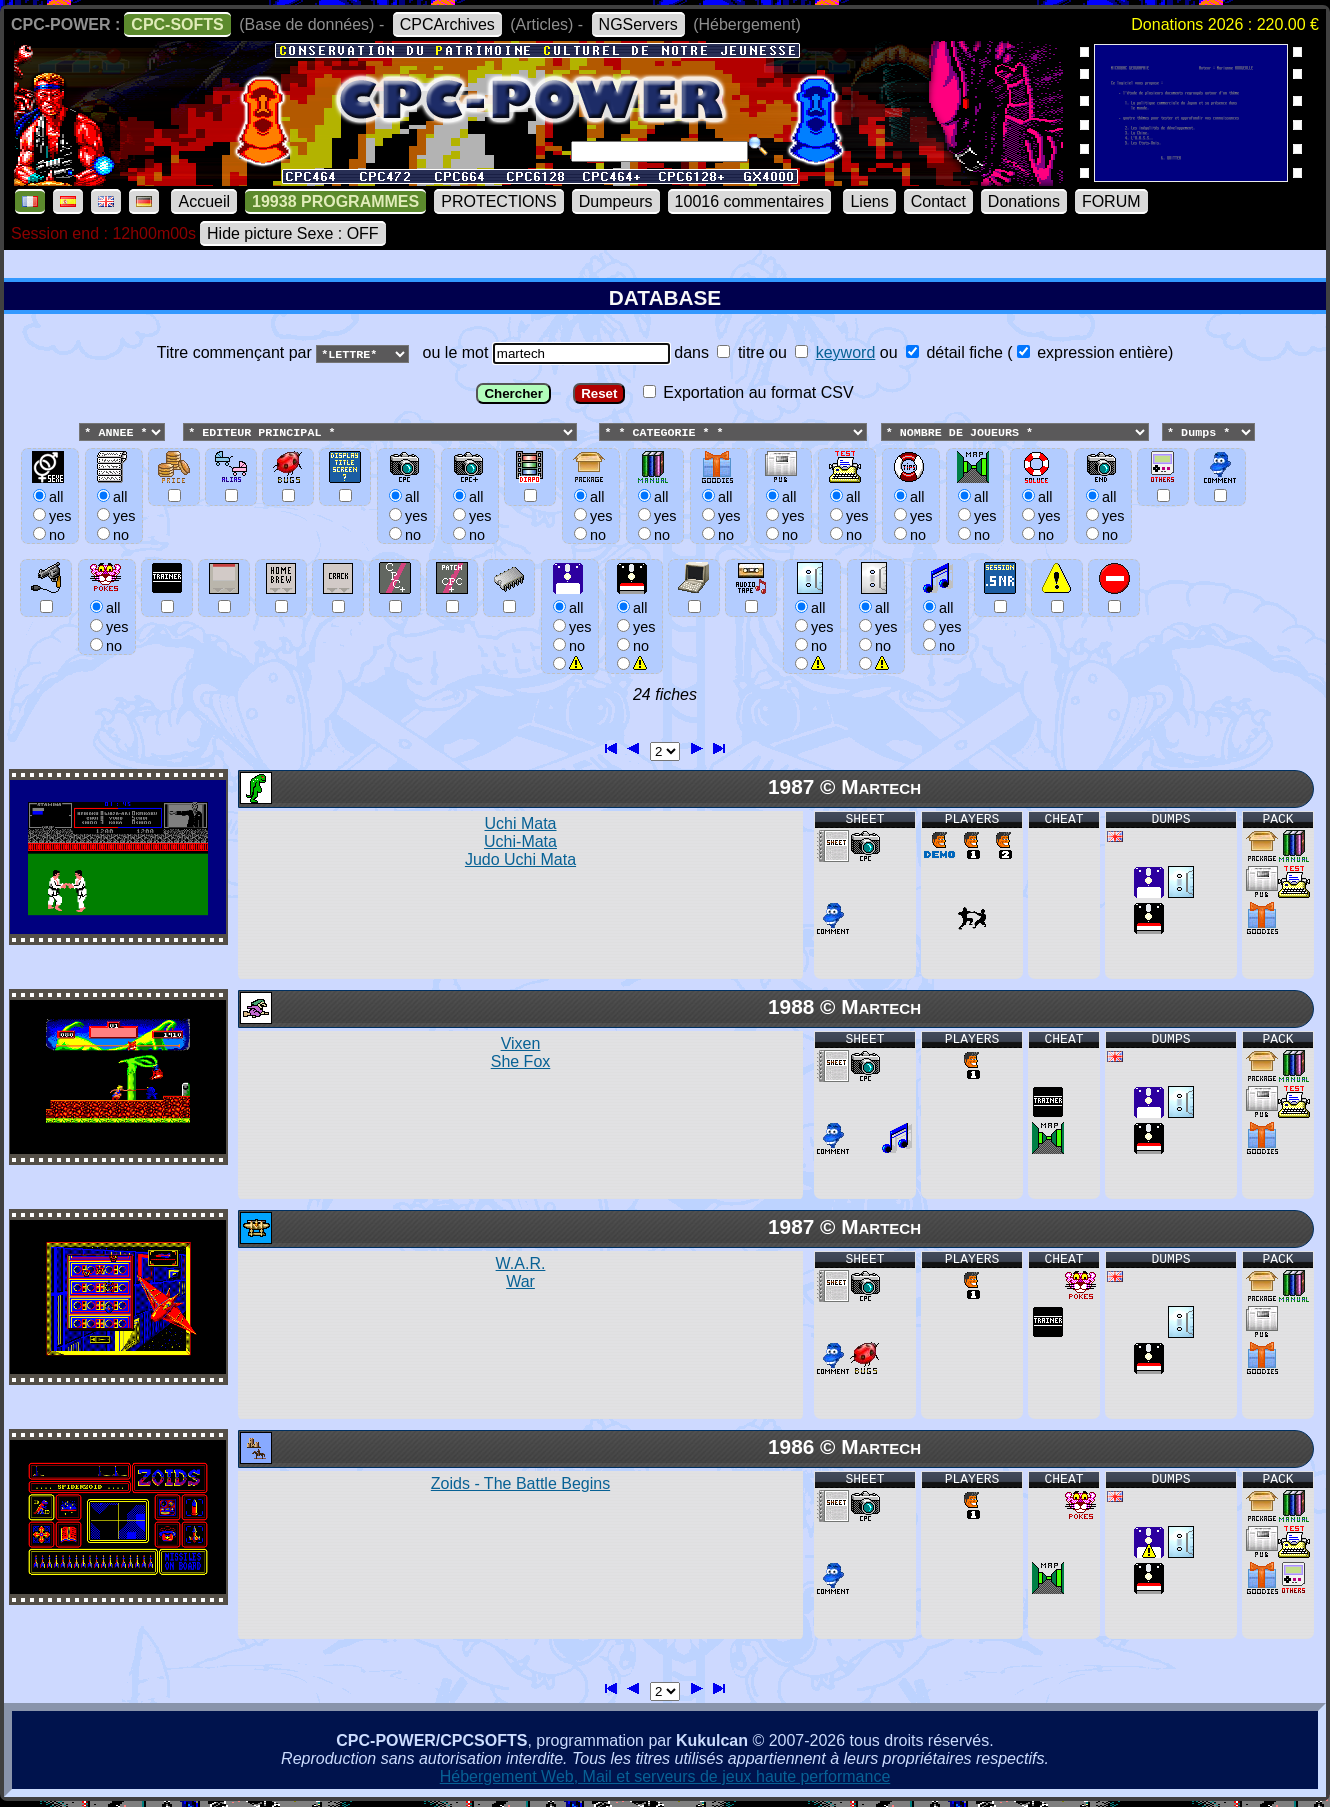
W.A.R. (521, 1273)
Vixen (521, 1053)
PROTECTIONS (499, 201)
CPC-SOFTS (177, 24)
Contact (938, 201)
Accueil (204, 201)
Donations (1024, 201)
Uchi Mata (520, 842)
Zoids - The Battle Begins (520, 1484)
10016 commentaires (749, 201)
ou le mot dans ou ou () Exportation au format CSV (665, 515)
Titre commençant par (236, 352)
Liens (869, 201)
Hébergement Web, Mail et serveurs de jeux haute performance (665, 1777)
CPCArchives (447, 24)
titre (740, 352)
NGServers (638, 24)
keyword (846, 352)
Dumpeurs (616, 201)
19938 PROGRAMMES (335, 201)
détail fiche (954, 352)
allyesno (569, 626)
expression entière (1092, 352)
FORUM (1111, 201)
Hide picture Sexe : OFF (293, 233)
